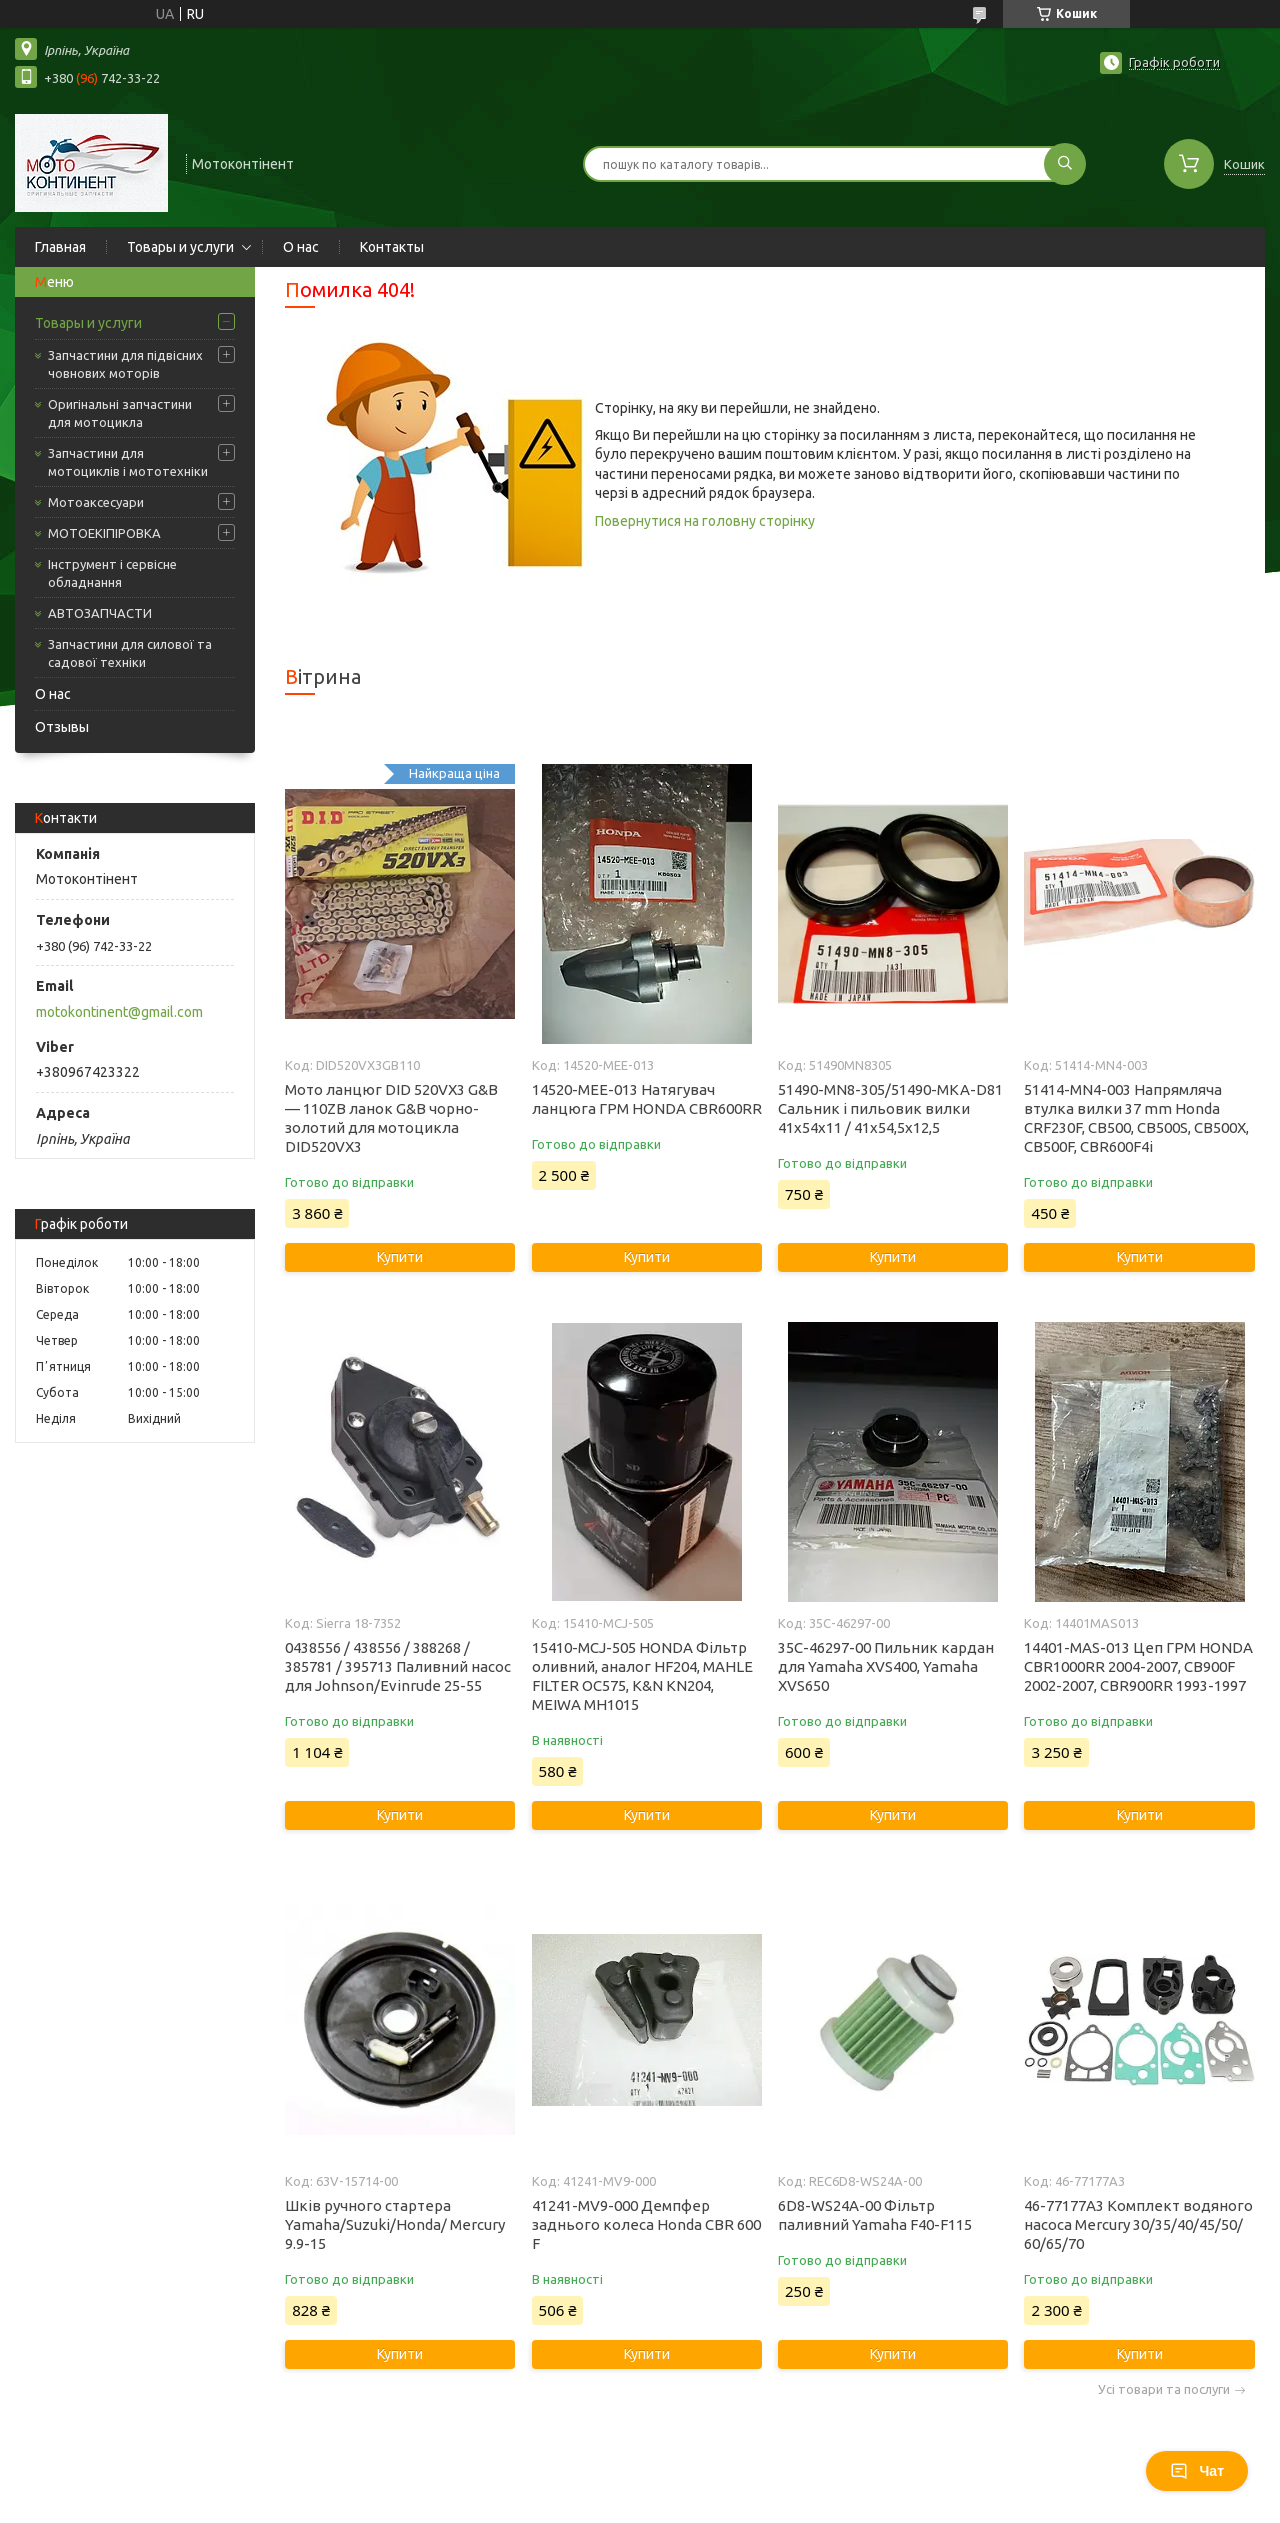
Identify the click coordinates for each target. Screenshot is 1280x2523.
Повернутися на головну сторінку (705, 521)
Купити (400, 1257)
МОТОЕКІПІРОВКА (104, 533)
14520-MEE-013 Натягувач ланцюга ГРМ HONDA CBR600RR (647, 1099)
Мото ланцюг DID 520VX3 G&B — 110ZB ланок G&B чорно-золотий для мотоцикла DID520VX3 (391, 1118)
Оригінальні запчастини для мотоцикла (120, 413)
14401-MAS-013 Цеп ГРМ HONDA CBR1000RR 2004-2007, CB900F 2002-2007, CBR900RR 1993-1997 (1138, 1666)
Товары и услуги (180, 247)
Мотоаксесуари (96, 502)
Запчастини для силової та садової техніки (130, 653)
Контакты (392, 247)
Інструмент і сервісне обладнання (112, 573)
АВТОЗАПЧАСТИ (100, 613)
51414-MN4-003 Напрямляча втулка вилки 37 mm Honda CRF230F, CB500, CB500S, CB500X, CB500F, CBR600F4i (1136, 1118)
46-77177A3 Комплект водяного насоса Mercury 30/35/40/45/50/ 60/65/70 (1138, 2224)
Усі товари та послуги (1164, 2389)
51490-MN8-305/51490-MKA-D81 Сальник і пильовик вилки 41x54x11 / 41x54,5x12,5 (890, 1108)
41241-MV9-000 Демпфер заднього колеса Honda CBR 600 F (646, 2224)
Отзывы (62, 727)
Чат (1197, 2471)
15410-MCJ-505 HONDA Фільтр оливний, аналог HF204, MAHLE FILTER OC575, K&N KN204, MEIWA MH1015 (642, 1676)
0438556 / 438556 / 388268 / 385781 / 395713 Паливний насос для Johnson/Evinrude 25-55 (398, 1666)
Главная (60, 247)
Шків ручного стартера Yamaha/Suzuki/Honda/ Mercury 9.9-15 (395, 2224)
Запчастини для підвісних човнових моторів (125, 364)
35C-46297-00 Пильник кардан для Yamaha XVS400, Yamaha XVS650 (886, 1666)
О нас (301, 247)
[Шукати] (1065, 164)
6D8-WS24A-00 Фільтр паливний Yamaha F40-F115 (875, 2215)
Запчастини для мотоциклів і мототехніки (128, 462)
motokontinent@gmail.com (119, 1012)
